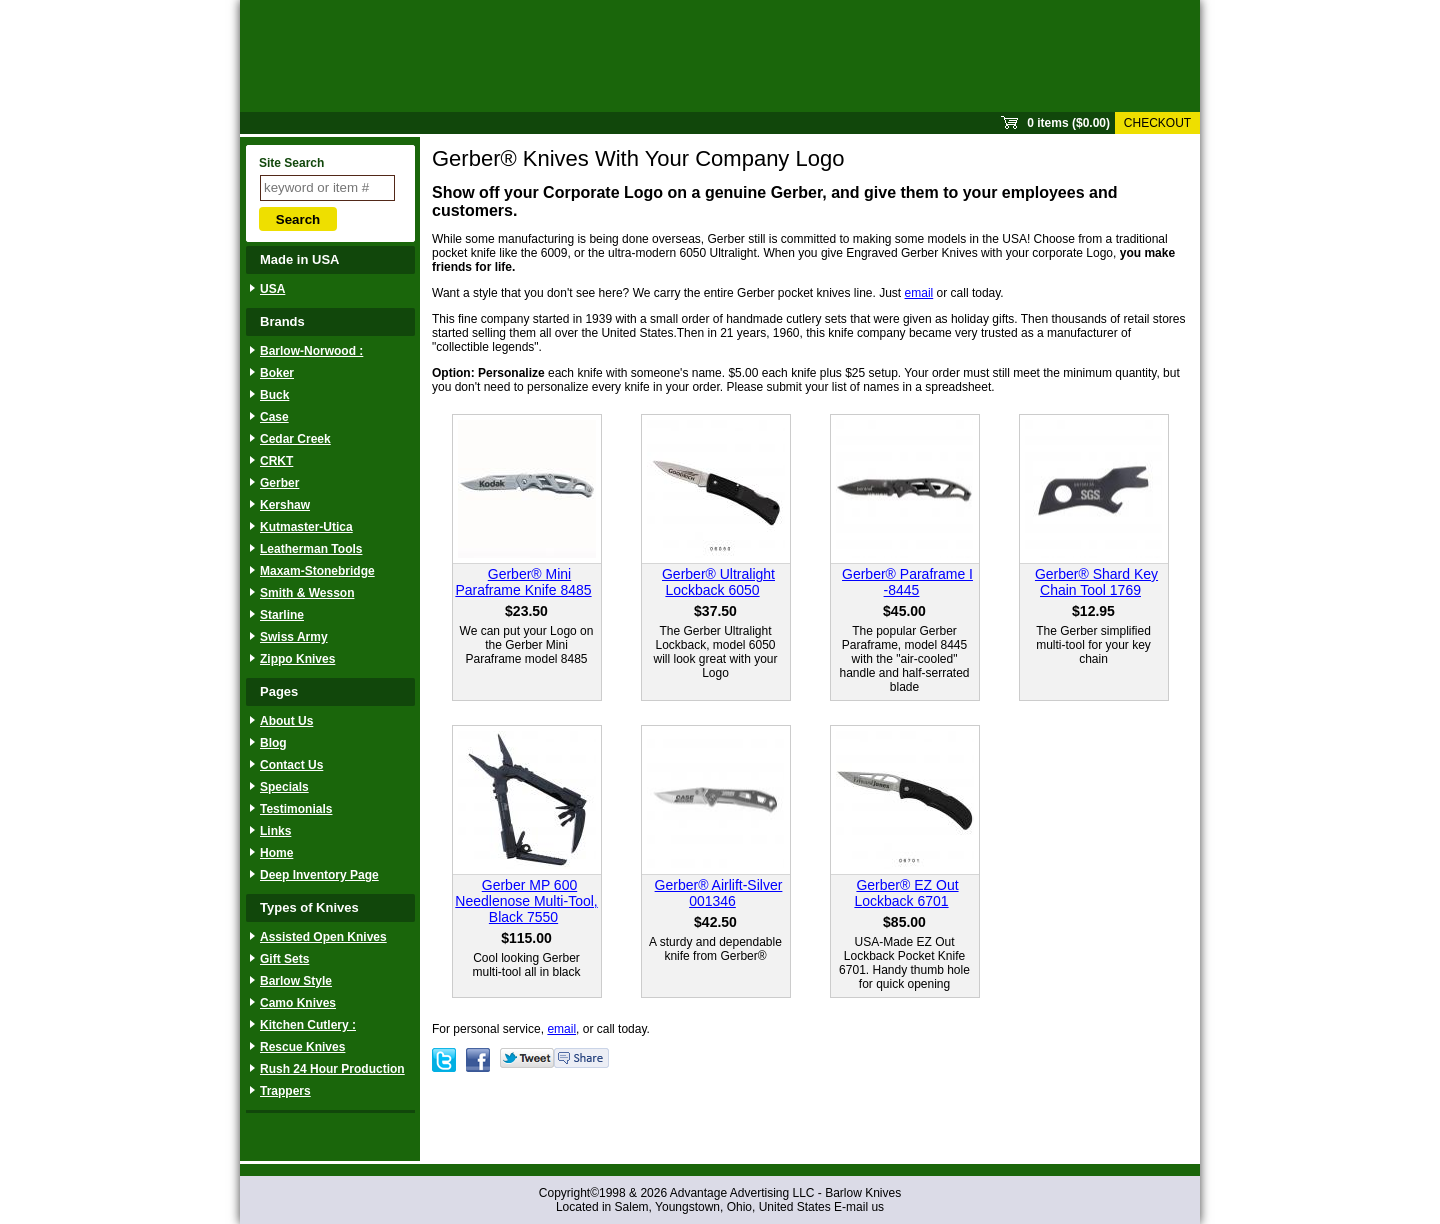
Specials (284, 787)
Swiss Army (294, 637)
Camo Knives (298, 1003)
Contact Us (291, 765)
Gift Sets (284, 959)
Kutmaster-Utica (306, 527)
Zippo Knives (297, 659)
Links (275, 831)
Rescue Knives (302, 1047)
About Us (286, 721)
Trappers (285, 1091)
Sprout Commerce (720, 56)
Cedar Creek (295, 439)
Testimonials (296, 809)
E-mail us (859, 1207)
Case (274, 417)
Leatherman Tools (311, 549)
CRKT (276, 461)
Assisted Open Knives (323, 937)
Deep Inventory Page (319, 875)
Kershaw (285, 505)
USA (272, 289)
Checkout (1157, 123)
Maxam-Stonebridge (317, 571)
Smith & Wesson (307, 593)
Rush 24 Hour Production (332, 1069)
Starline (282, 615)
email (919, 293)
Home (276, 853)
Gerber (279, 483)
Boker (277, 373)
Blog (273, 743)
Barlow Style (296, 981)
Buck (274, 395)
